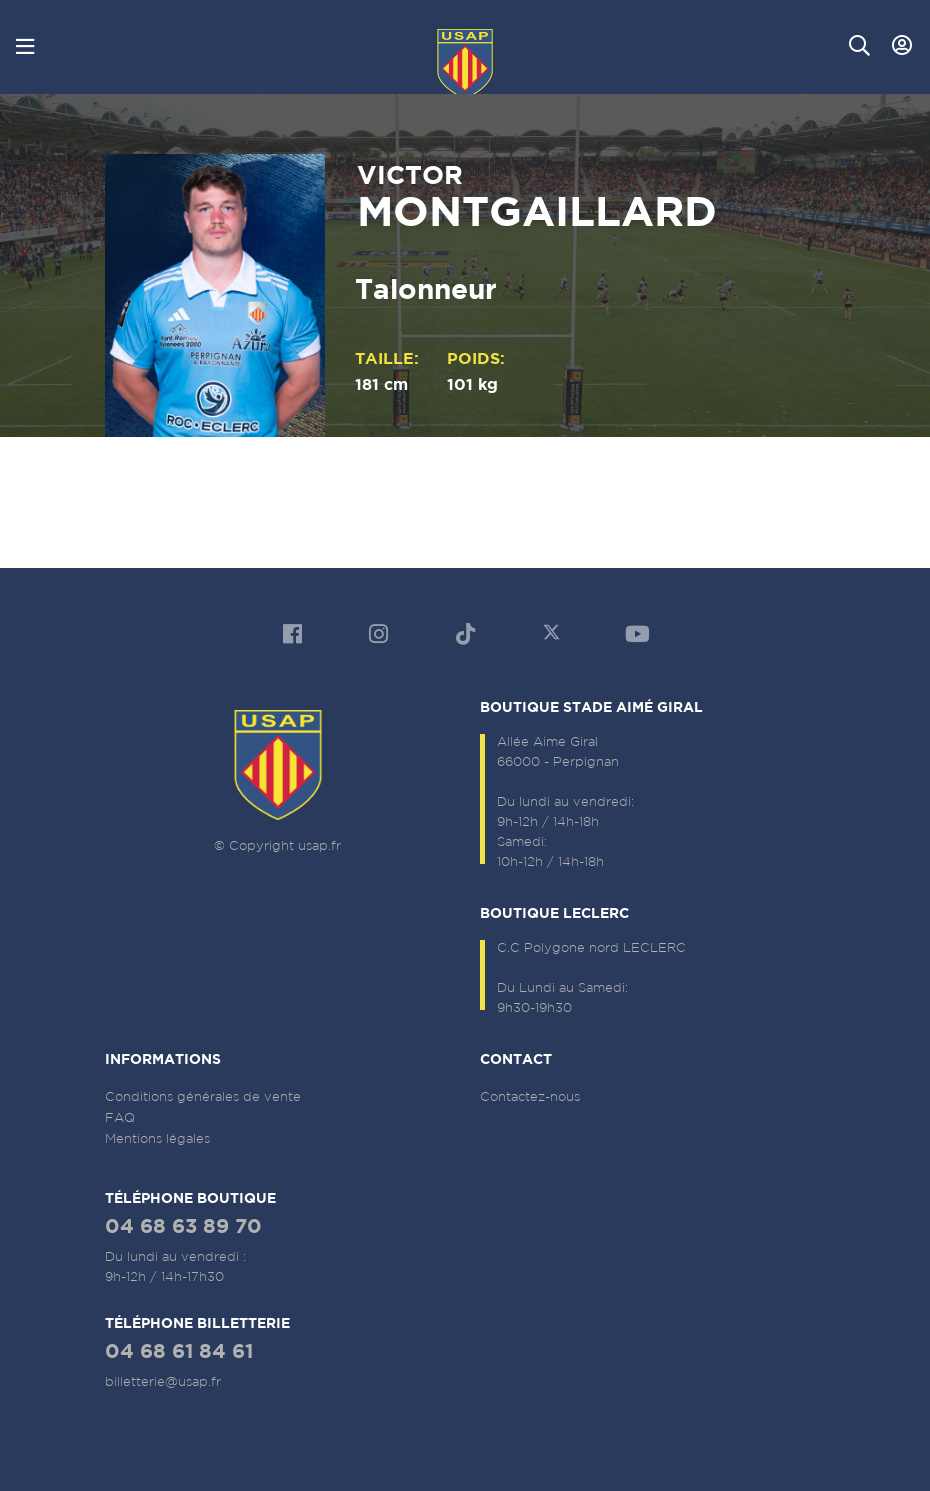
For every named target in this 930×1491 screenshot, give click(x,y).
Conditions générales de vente (203, 1096)
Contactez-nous (530, 1096)
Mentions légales (157, 1138)
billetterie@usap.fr (163, 1381)
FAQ (120, 1117)
